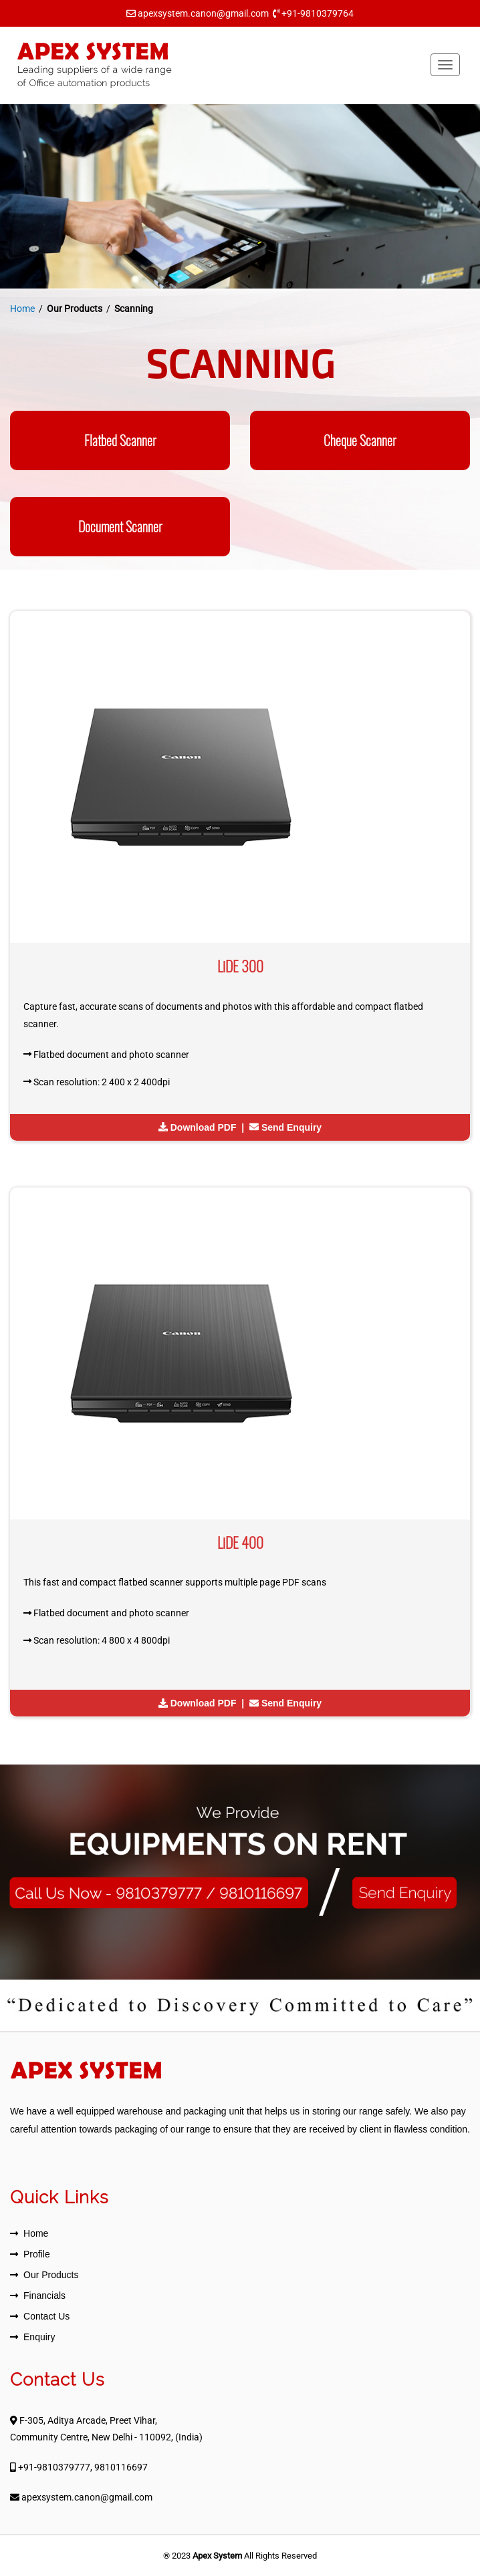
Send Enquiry (291, 1127)
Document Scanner (120, 527)
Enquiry (39, 2337)
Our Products (50, 2274)
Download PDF (203, 1127)
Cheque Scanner (360, 440)
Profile (36, 2254)
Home (22, 308)
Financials (44, 2295)
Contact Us (46, 2316)
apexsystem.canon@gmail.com (203, 13)
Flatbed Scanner (120, 440)
